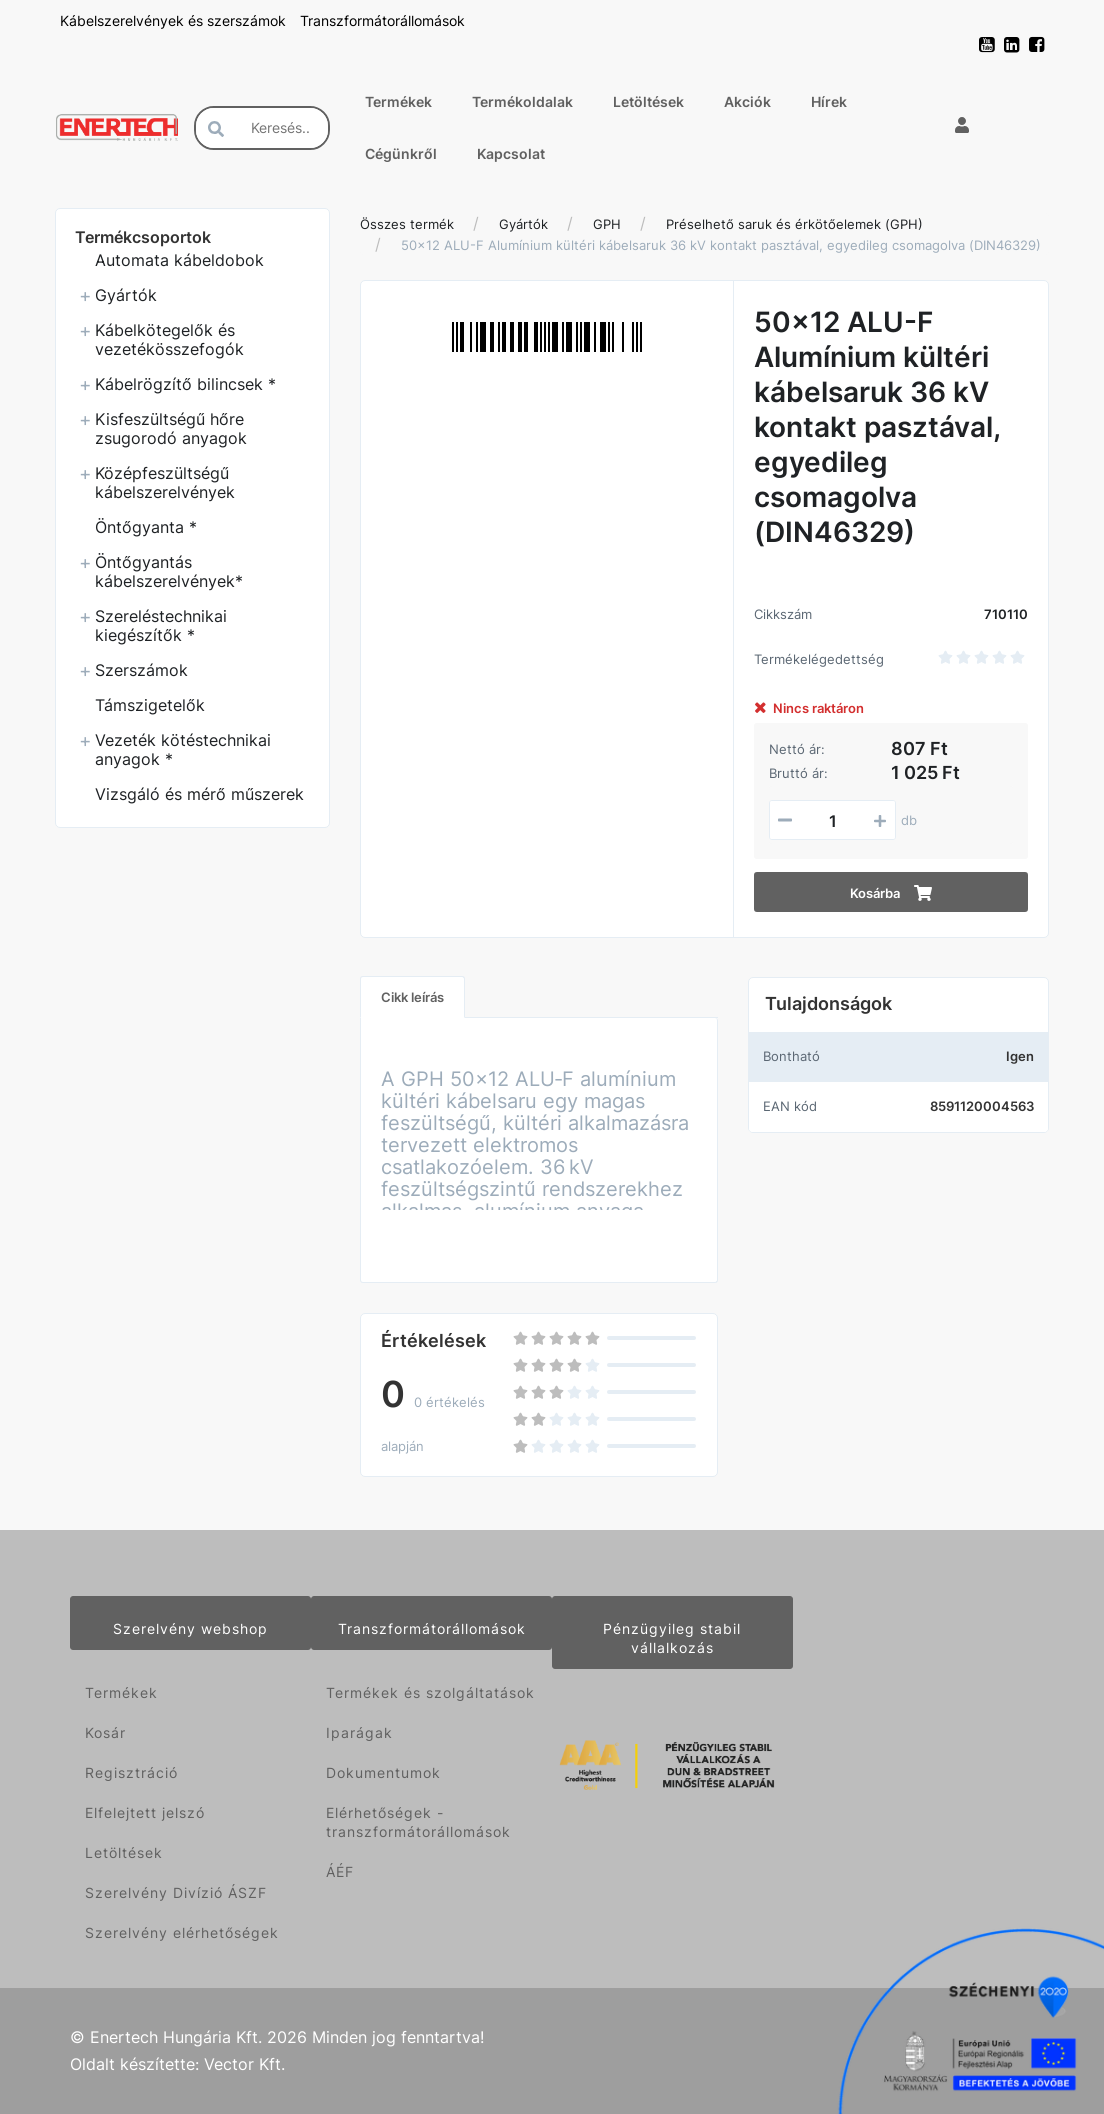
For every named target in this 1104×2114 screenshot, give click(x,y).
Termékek (398, 101)
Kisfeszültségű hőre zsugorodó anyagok (171, 428)
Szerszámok (141, 670)
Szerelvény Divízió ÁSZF (176, 1892)
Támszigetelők (150, 705)
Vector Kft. (244, 2064)
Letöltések (648, 101)
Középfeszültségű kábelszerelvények (165, 482)
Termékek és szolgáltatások (430, 1692)
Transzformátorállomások (382, 20)
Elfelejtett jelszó (145, 1812)
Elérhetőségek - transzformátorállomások (418, 1822)
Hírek (829, 101)
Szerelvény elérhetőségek (182, 1932)
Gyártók (126, 295)
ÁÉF (340, 1871)
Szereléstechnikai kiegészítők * (161, 625)
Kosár (105, 1732)
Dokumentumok (383, 1772)
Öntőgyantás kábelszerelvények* (169, 571)
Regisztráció (131, 1772)
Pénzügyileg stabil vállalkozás (672, 1638)
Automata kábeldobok (179, 260)
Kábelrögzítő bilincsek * (185, 384)
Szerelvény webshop (190, 1628)
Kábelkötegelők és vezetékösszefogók (169, 339)
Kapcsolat (511, 153)
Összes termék (407, 224)
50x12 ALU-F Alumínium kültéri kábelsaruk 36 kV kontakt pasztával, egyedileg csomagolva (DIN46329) (721, 245)
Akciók (747, 101)
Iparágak (359, 1732)
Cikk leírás (412, 997)
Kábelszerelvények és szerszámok (175, 20)
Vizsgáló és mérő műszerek (199, 794)
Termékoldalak (522, 101)
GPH (607, 224)
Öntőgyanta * (146, 527)
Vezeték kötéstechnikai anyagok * (183, 749)
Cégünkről (401, 153)
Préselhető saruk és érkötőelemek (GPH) (794, 224)
